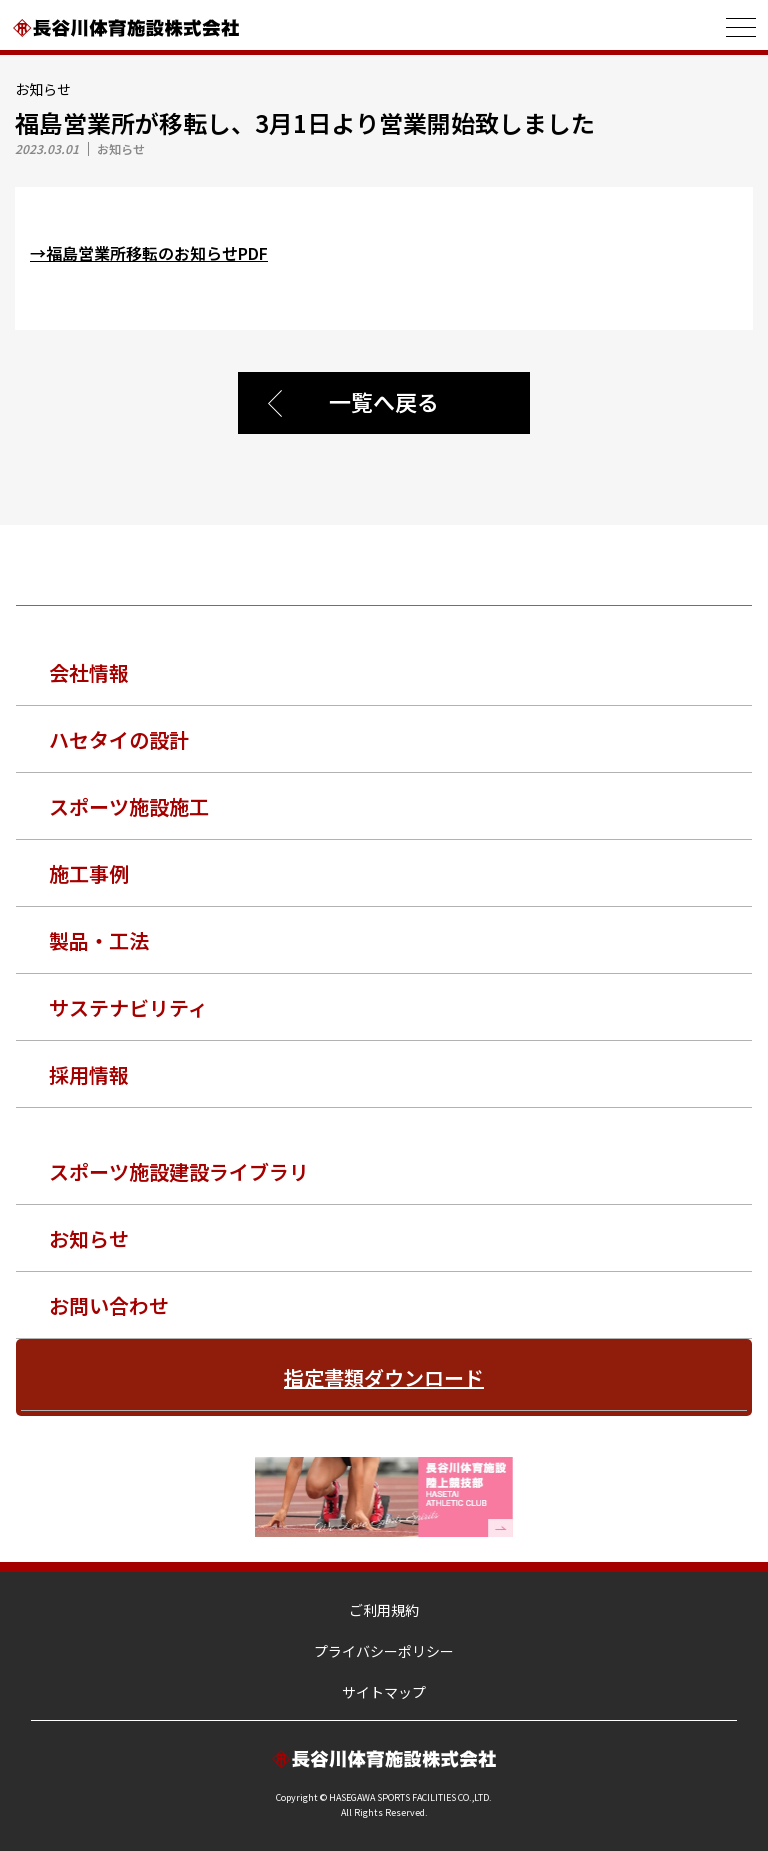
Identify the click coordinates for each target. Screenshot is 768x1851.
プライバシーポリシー (384, 1651)
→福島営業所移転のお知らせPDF (149, 253)
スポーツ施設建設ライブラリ (179, 1171)
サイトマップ (384, 1692)
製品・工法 (99, 940)
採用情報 (89, 1074)
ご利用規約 (384, 1610)
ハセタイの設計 (119, 739)
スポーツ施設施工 (129, 806)
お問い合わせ (109, 1305)
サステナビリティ (128, 1007)
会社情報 (89, 672)
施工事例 (89, 873)
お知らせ (89, 1238)
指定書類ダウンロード (384, 1377)
